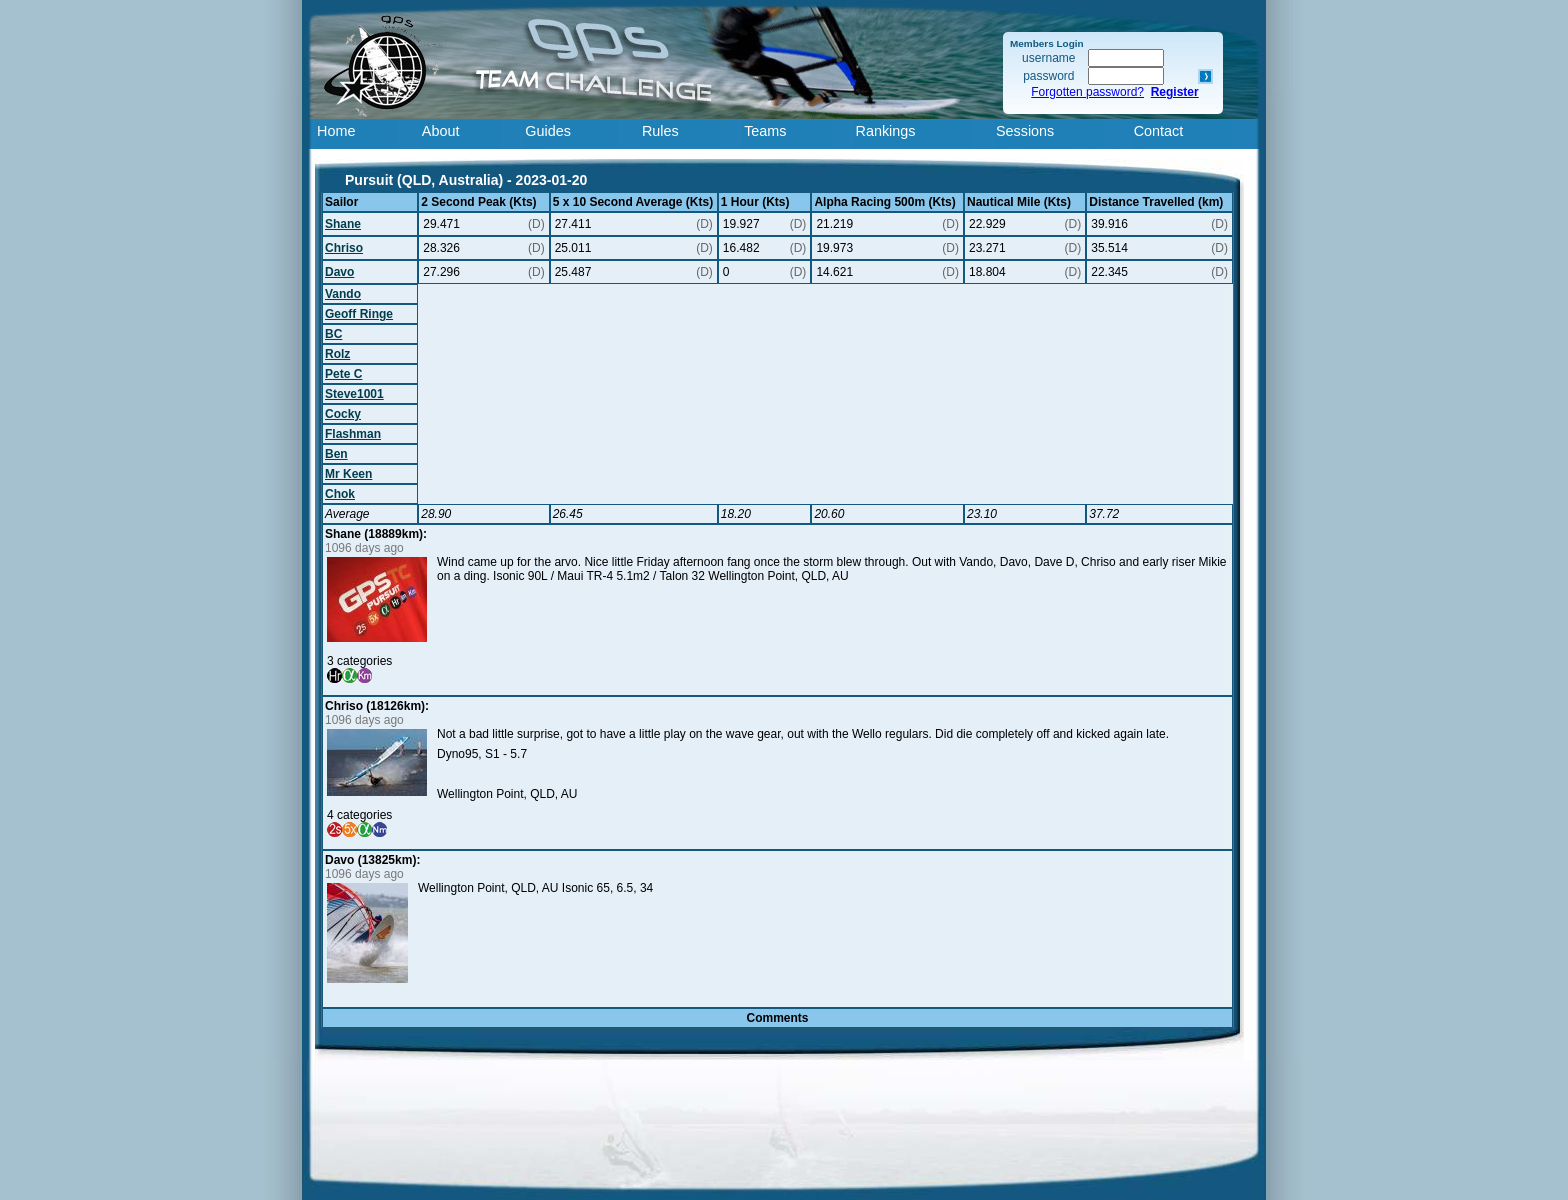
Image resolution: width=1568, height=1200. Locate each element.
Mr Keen (348, 474)
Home (336, 131)
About (441, 131)
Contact (1159, 131)
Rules (660, 131)
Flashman (353, 434)
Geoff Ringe (359, 314)
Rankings (886, 131)
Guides (548, 131)
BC (333, 334)
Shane (343, 224)
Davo (339, 272)
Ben (336, 454)
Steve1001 (354, 394)
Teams (765, 131)
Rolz (337, 354)
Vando (343, 294)
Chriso (344, 248)
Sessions (1025, 131)
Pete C (343, 374)
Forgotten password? (1087, 92)
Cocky (343, 414)
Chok (340, 494)
